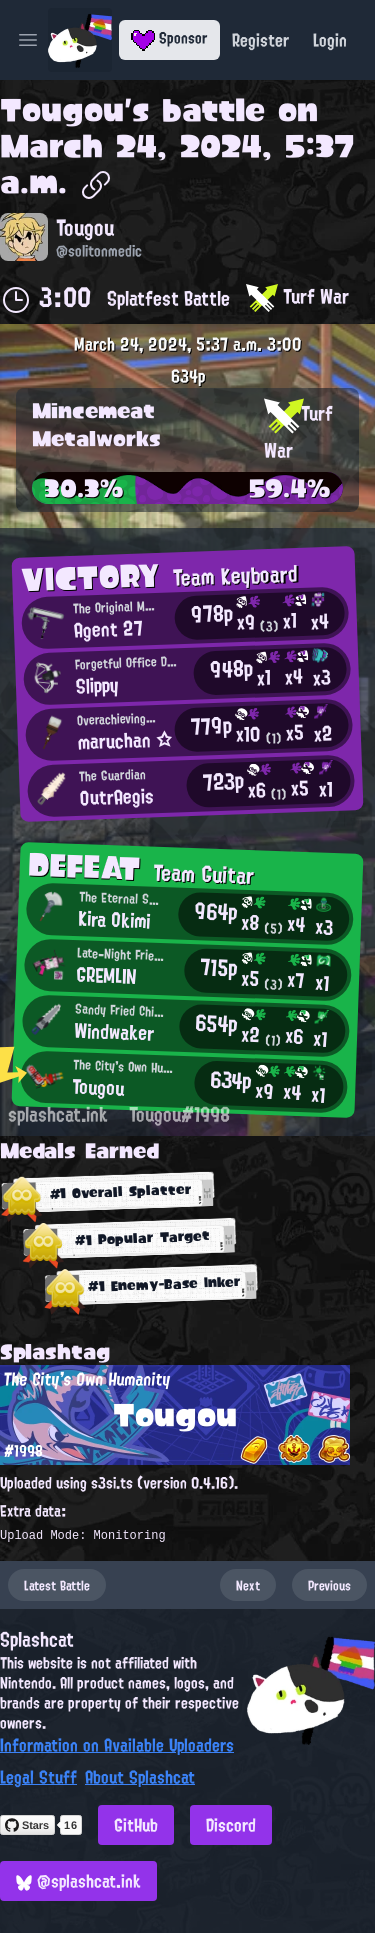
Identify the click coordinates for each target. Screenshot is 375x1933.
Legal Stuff (38, 1777)
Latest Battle (57, 1585)
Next (248, 1585)
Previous (329, 1585)
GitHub (136, 1825)
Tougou (62, 110)
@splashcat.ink (78, 1881)
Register (260, 40)
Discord (231, 1825)
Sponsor (169, 38)
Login (330, 40)
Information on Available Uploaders (117, 1745)
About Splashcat (140, 1777)
